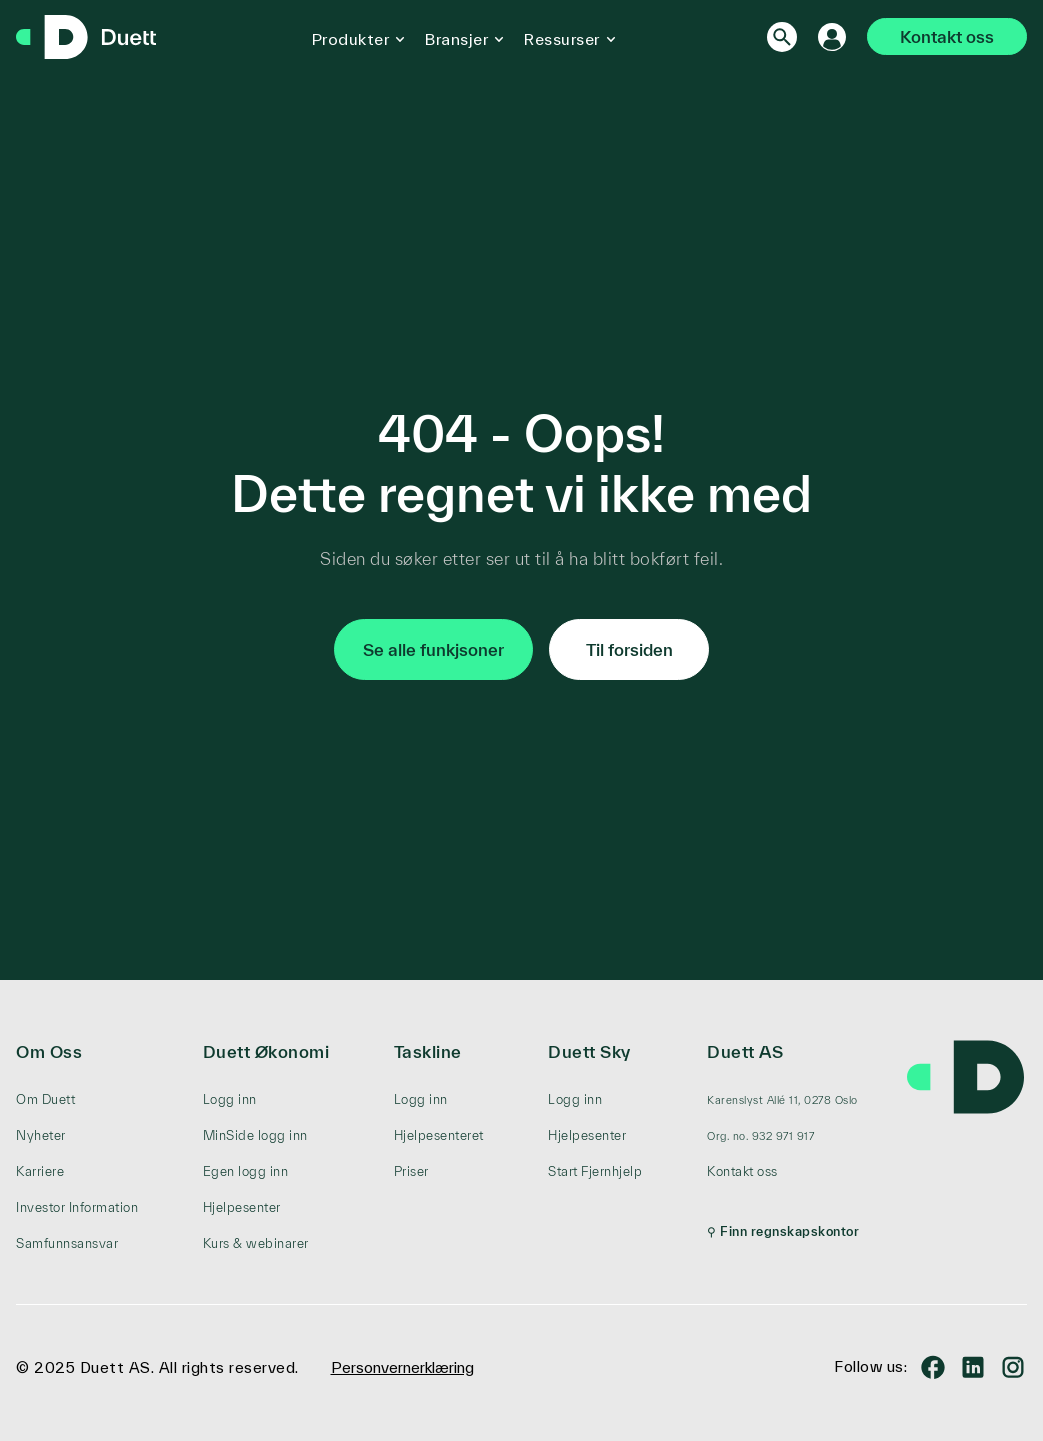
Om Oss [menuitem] (49, 1051)
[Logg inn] (832, 37)
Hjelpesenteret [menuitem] (439, 1135)
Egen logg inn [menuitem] (246, 1171)
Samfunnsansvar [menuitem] (67, 1243)
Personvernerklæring (402, 1367)
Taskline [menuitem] (428, 1051)
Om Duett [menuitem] (45, 1099)
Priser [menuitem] (411, 1171)
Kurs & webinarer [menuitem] (256, 1243)
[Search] (782, 37)
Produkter (351, 39)
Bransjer (456, 39)
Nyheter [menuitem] (41, 1135)
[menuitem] (783, 1100)
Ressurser (562, 39)
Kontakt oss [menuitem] (742, 1171)
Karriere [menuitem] (40, 1171)
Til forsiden (629, 649)
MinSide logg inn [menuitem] (255, 1135)
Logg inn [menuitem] (230, 1099)
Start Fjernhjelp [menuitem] (595, 1171)
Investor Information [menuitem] (77, 1207)
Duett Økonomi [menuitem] (266, 1051)
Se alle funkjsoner (433, 649)
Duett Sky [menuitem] (589, 1051)
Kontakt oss (947, 36)
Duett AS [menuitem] (745, 1051)
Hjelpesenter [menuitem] (242, 1207)
